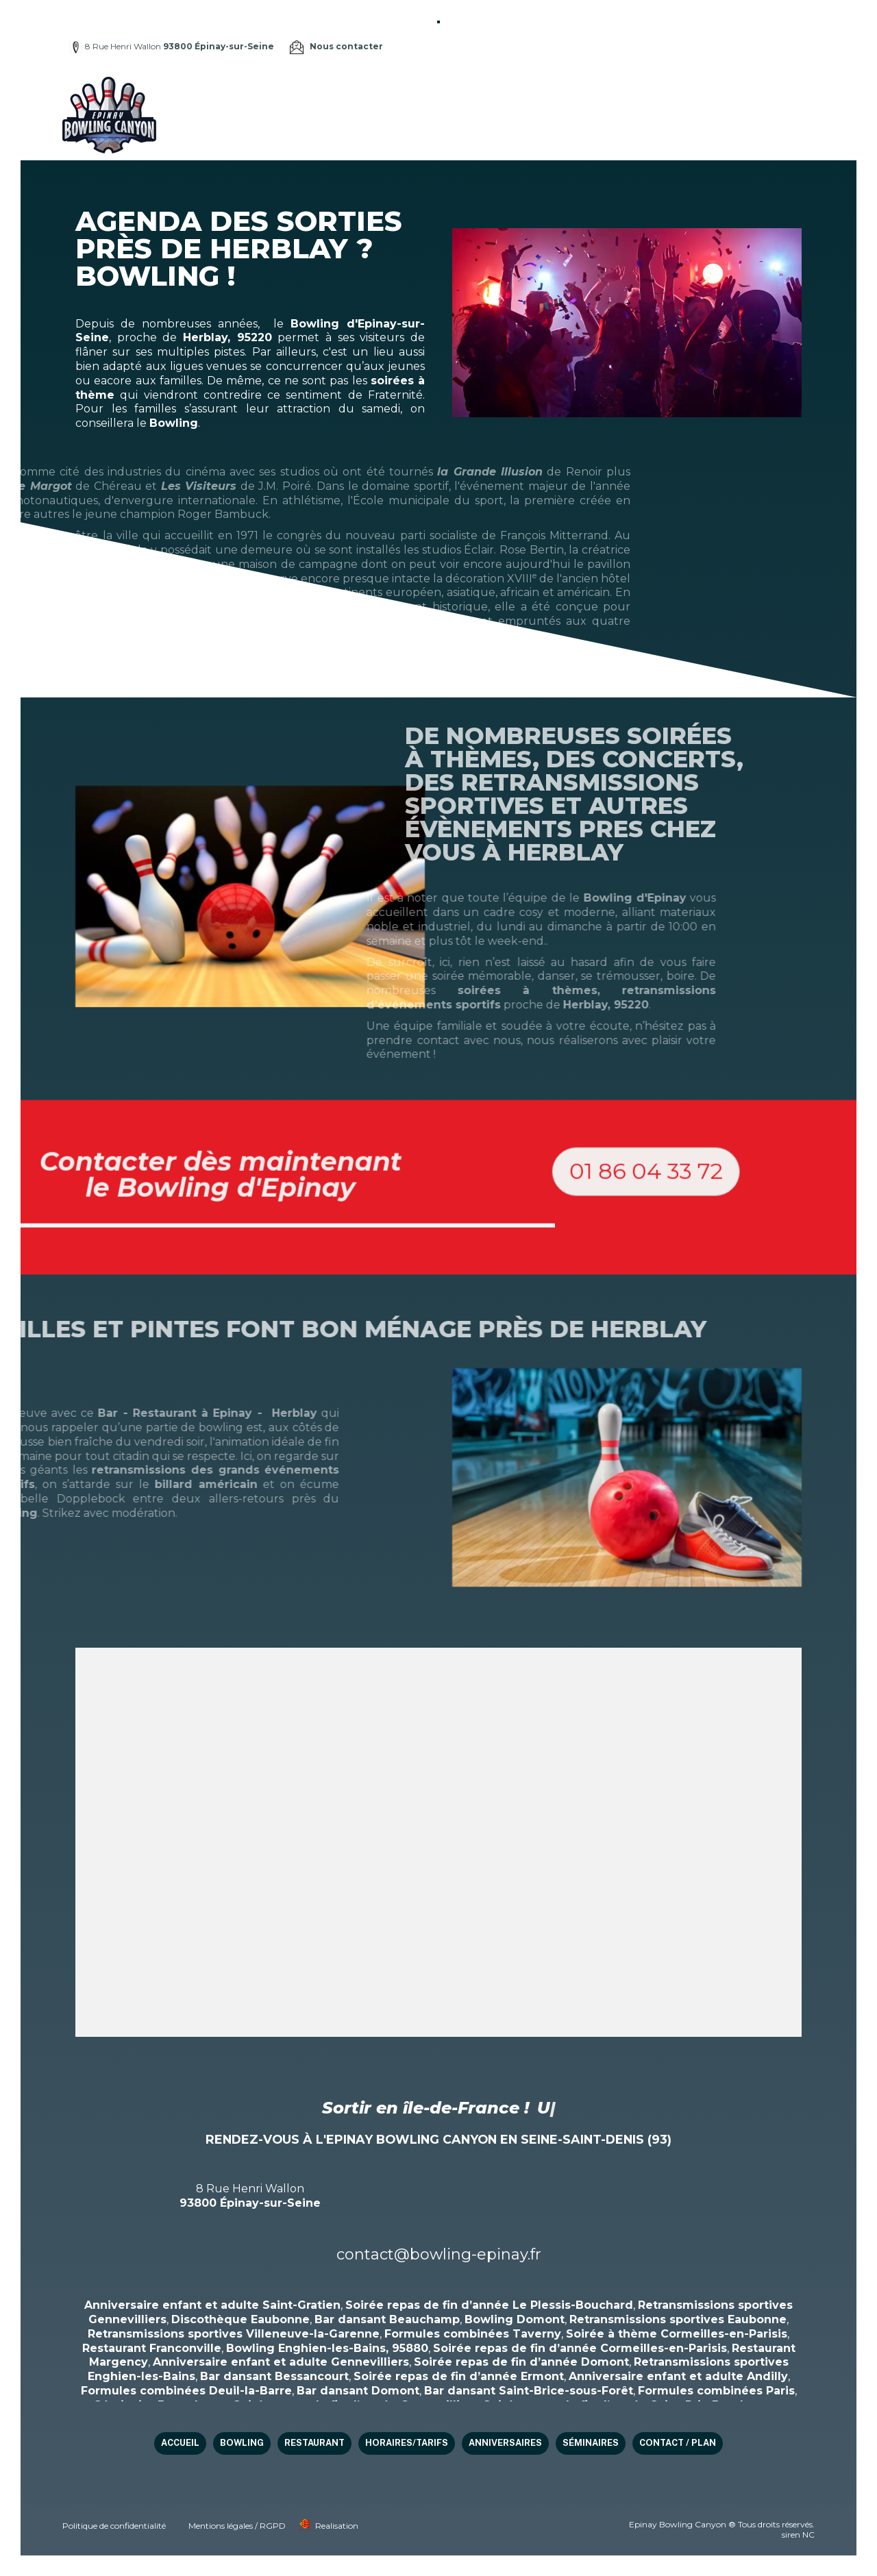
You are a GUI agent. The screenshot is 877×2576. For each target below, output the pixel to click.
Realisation (336, 2526)
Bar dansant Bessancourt (274, 2376)
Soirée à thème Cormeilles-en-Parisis (676, 2333)
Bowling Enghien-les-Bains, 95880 (327, 2348)
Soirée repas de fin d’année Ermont (459, 2376)
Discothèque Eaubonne (240, 2319)
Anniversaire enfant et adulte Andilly (678, 2376)
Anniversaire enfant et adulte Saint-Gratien (212, 2305)
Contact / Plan (380, 132)
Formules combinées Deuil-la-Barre (186, 2390)
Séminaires (728, 96)
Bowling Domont (515, 2319)
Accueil (359, 96)
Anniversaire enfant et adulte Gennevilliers (281, 2361)
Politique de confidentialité (114, 2526)
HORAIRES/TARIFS (561, 96)
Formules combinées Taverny (472, 2333)
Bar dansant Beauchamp (387, 2319)
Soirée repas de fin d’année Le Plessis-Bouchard (489, 2305)
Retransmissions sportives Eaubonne (678, 2319)
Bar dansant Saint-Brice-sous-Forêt (528, 2390)
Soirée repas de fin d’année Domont (521, 2361)
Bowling (412, 96)
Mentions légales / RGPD (237, 2526)
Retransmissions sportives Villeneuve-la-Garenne (234, 2333)
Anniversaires (652, 96)
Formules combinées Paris (716, 2390)
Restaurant (476, 96)
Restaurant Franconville (151, 2348)
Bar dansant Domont (358, 2390)
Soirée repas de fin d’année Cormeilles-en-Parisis (580, 2348)
